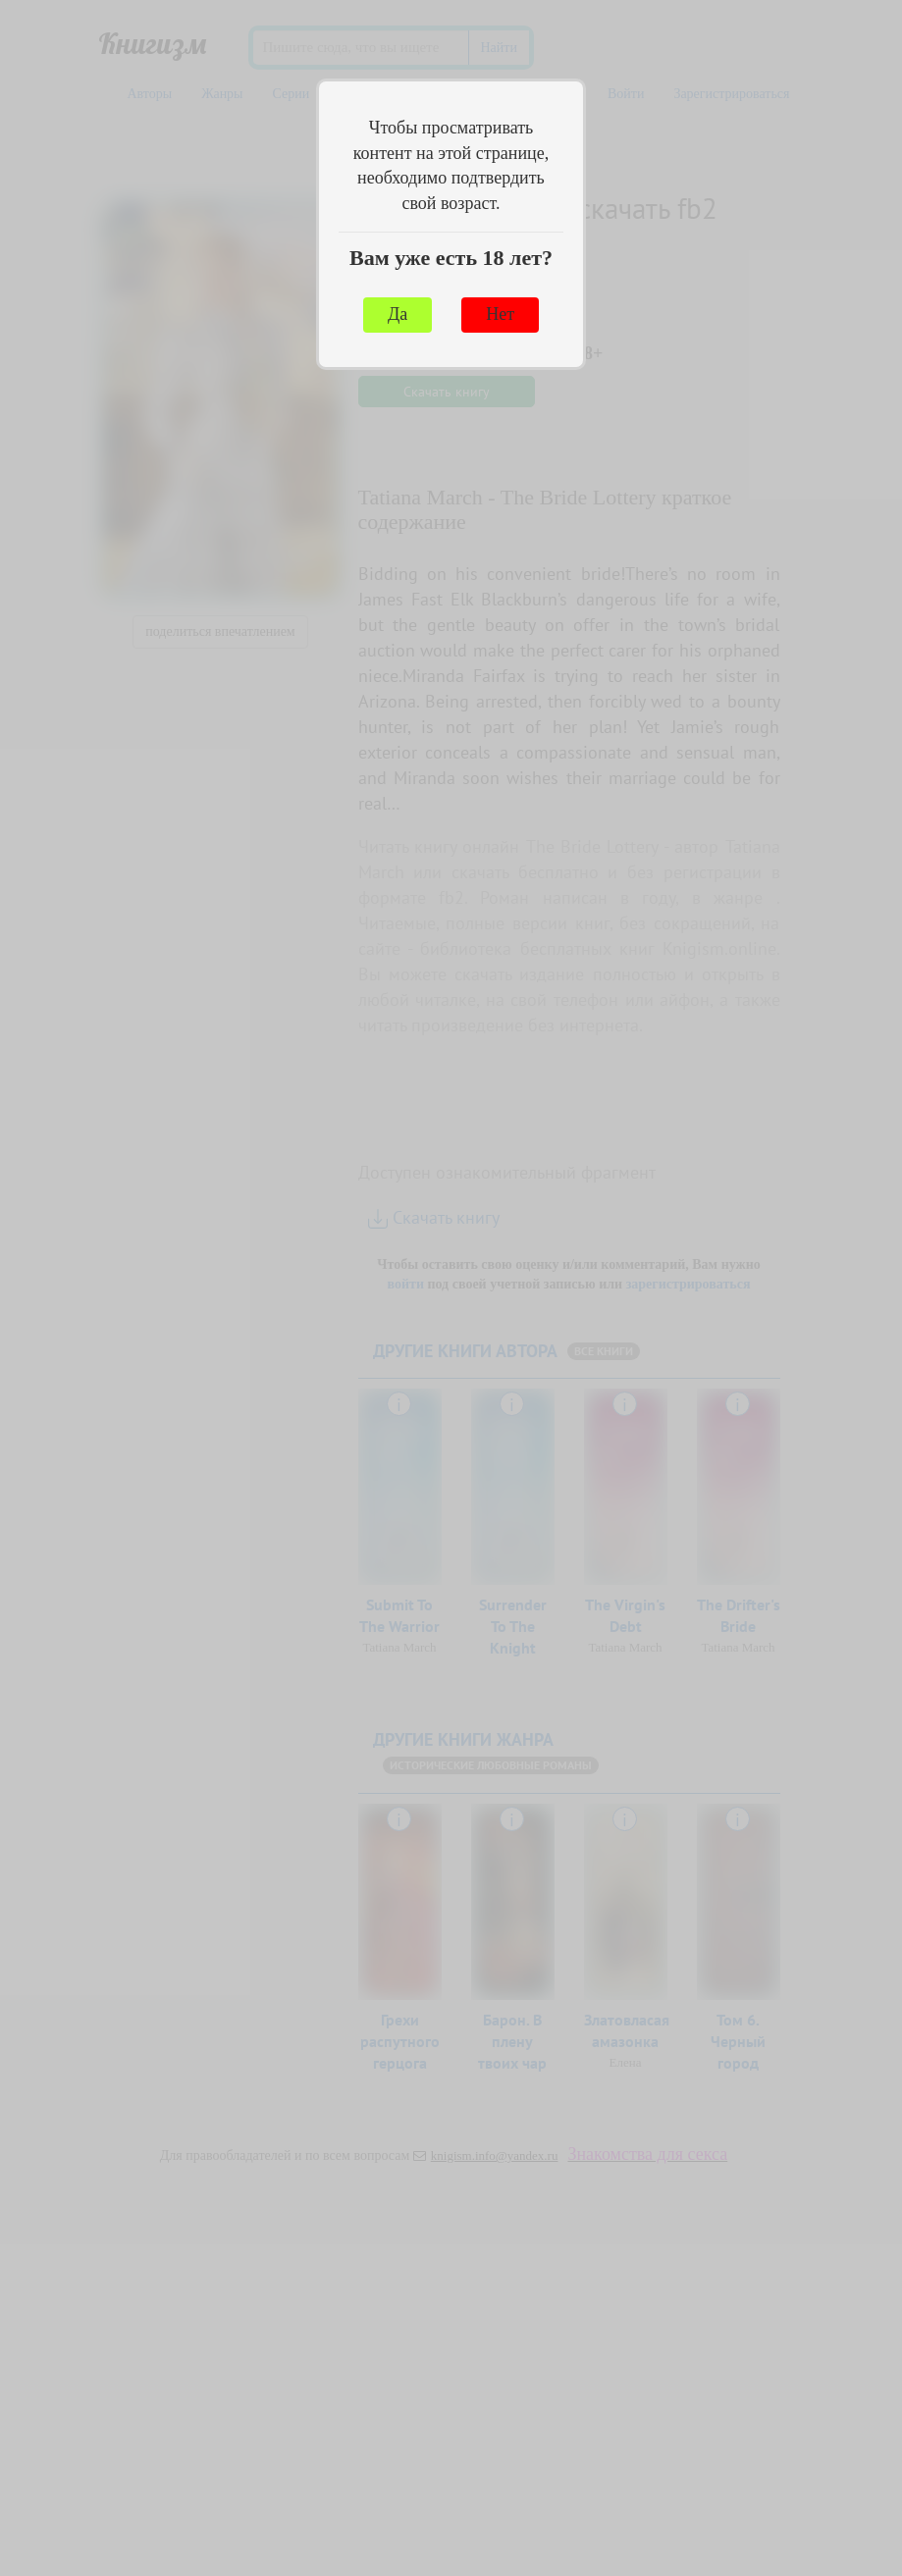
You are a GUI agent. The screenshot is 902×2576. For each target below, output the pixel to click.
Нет (500, 314)
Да (397, 314)
